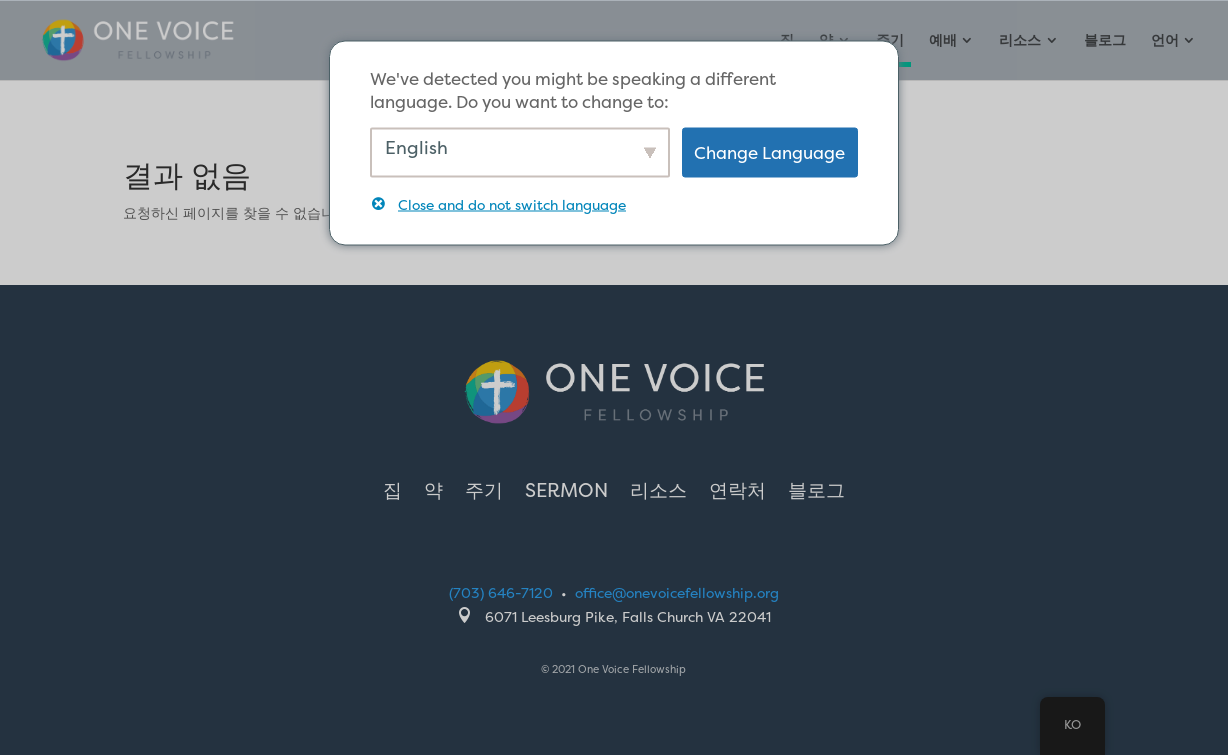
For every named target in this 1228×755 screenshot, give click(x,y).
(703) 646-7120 (501, 592)
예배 (943, 41)
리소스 (1020, 41)
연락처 (737, 493)
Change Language (769, 152)
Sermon (566, 493)
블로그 (1105, 41)
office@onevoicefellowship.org (677, 592)
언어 (1165, 41)
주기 (484, 493)
